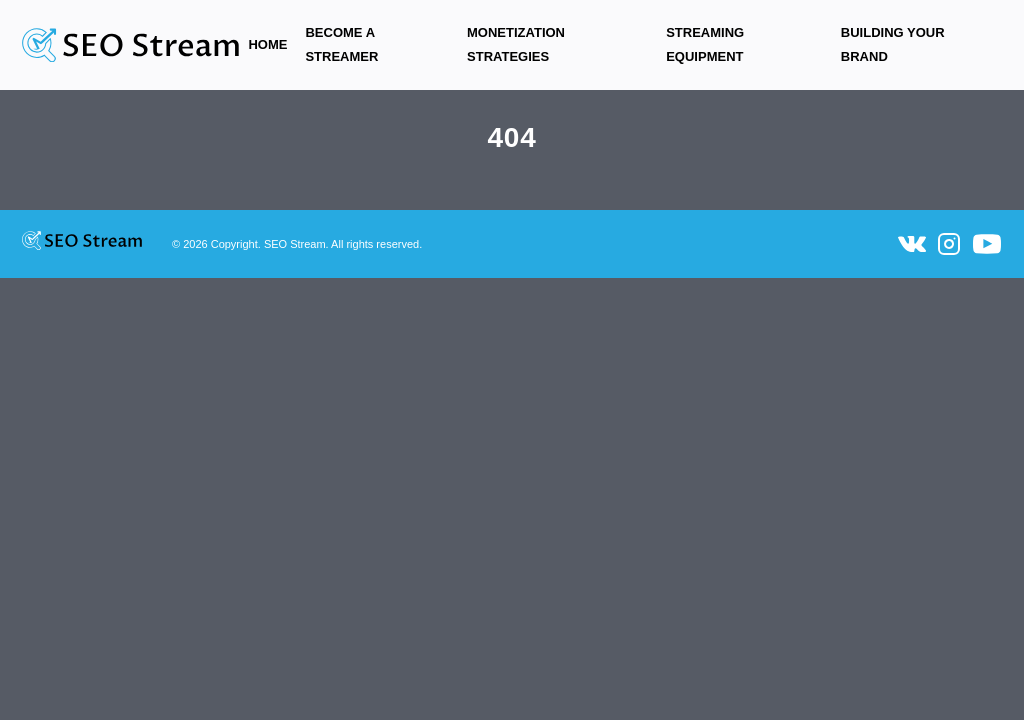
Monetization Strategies (516, 44)
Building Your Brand (893, 44)
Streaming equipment (705, 44)
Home (267, 44)
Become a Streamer (341, 44)
